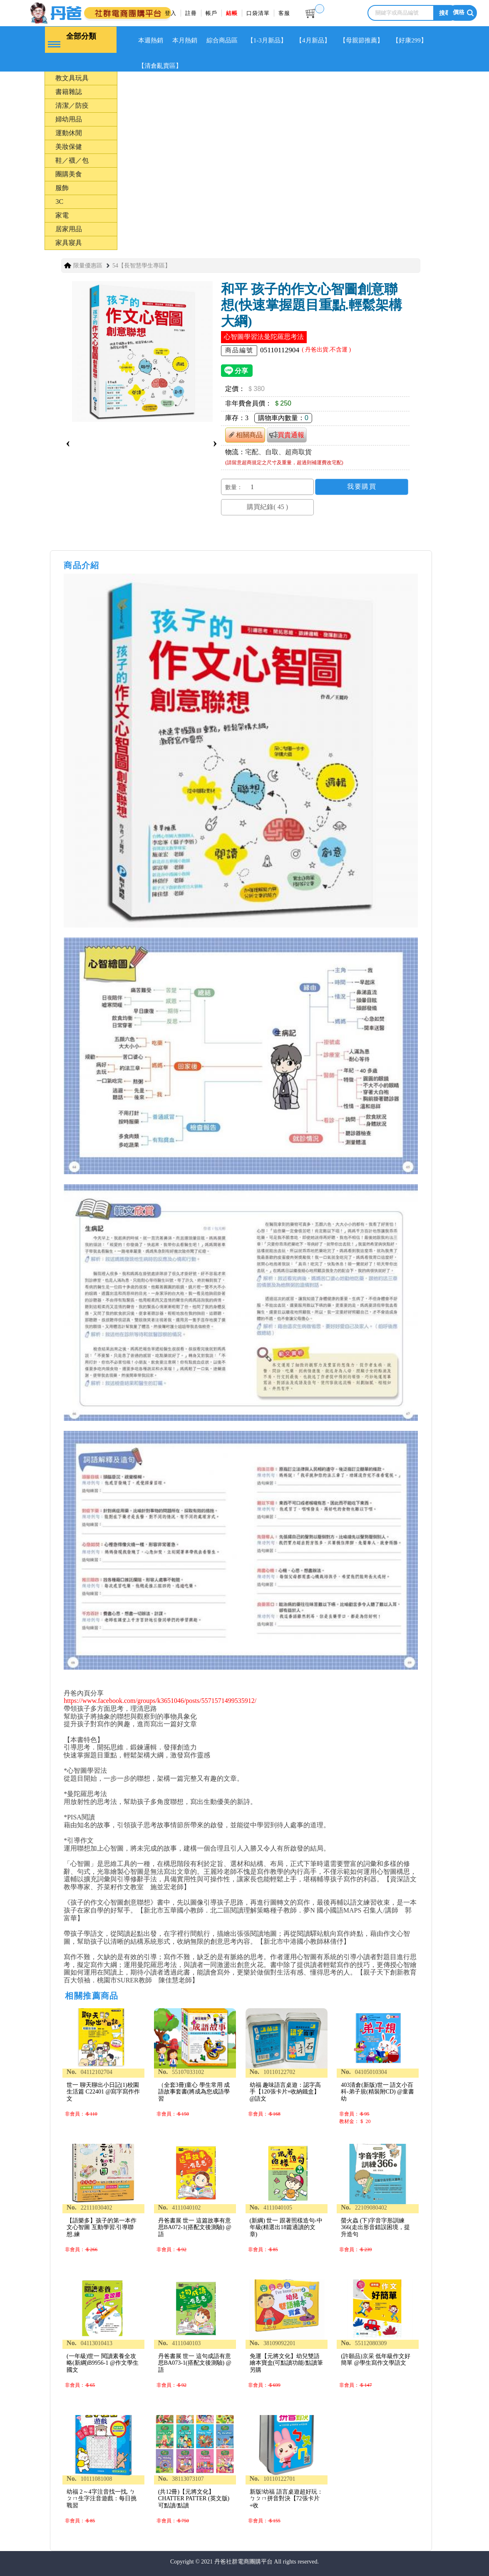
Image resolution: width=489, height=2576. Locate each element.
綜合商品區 (222, 40)
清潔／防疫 (72, 105)
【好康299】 (409, 40)
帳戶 (211, 13)
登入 (170, 13)
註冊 (191, 13)
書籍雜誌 (68, 91)
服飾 (62, 187)
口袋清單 (258, 13)
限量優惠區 (87, 265)
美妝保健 (68, 146)
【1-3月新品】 (267, 40)
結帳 (232, 13)
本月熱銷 (184, 40)
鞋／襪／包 (72, 160)
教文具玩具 (72, 78)
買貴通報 (286, 434)
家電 (62, 215)
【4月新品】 (313, 40)
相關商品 (245, 434)
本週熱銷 (150, 40)
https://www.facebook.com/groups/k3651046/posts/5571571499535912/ (160, 1700)
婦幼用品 (68, 119)
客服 (284, 13)
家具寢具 (68, 242)
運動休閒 (68, 132)
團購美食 (68, 174)
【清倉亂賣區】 (160, 65)
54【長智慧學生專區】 (141, 265)
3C (59, 201)
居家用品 (68, 229)
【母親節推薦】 (361, 40)
